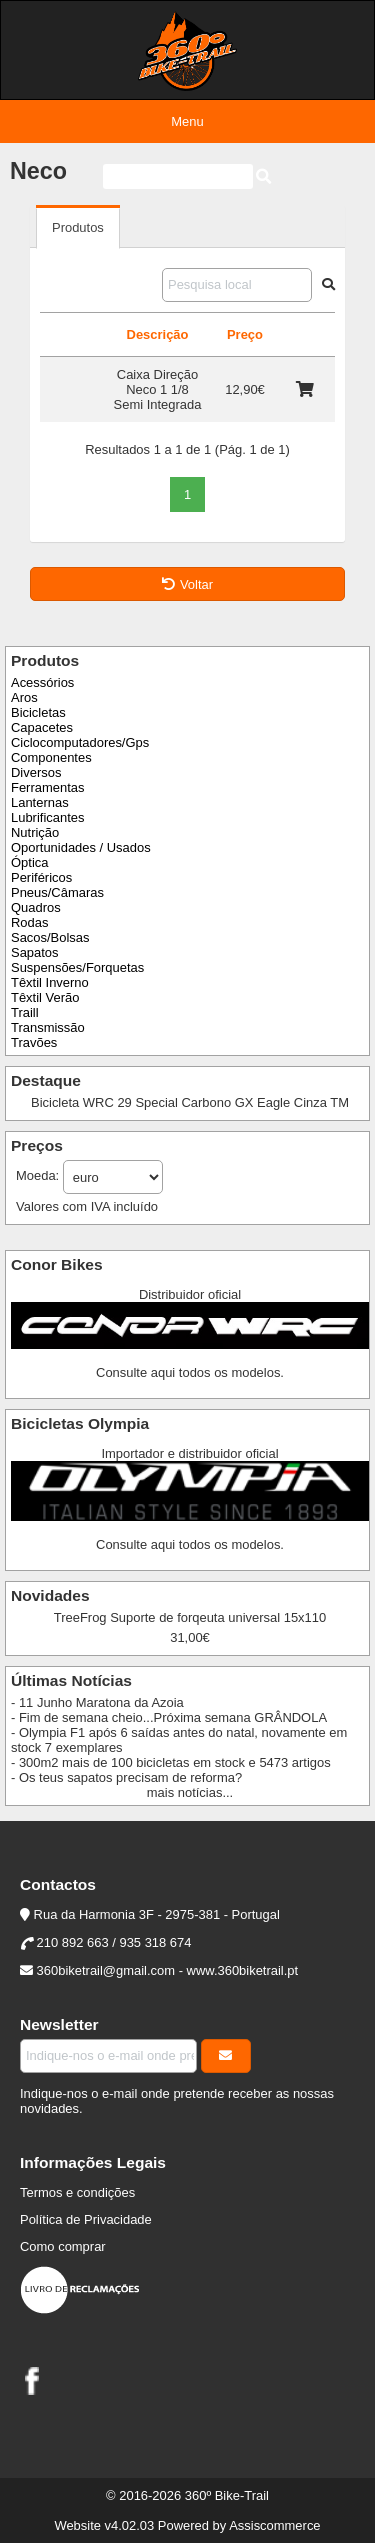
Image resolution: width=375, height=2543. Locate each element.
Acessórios (42, 682)
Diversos (36, 772)
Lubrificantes (47, 817)
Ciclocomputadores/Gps (80, 742)
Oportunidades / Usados (81, 847)
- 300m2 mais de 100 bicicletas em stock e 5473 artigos (171, 1762)
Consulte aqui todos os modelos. (190, 1372)
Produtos (78, 227)
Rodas (29, 922)
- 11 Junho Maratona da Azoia (97, 1702)
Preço (245, 334)
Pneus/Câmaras (57, 892)
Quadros (36, 907)
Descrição (158, 334)
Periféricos (41, 877)
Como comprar (63, 2246)
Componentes (51, 757)
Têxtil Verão (45, 997)
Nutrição (35, 832)
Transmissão (48, 1027)
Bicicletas (38, 712)
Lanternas (40, 802)
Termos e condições (77, 2192)
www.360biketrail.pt (243, 1970)
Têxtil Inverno (50, 982)
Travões (34, 1042)
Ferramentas (47, 787)
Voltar (187, 584)
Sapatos (35, 952)
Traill (25, 1012)
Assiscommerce (274, 2525)
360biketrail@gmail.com (106, 1970)
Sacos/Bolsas (50, 937)
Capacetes (42, 727)
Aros (24, 697)
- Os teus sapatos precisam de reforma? (126, 1777)
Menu (187, 121)
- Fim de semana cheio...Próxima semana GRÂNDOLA (169, 1717)
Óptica (29, 862)
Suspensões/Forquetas (77, 967)
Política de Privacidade (86, 2219)
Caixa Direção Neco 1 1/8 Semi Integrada (158, 389)
